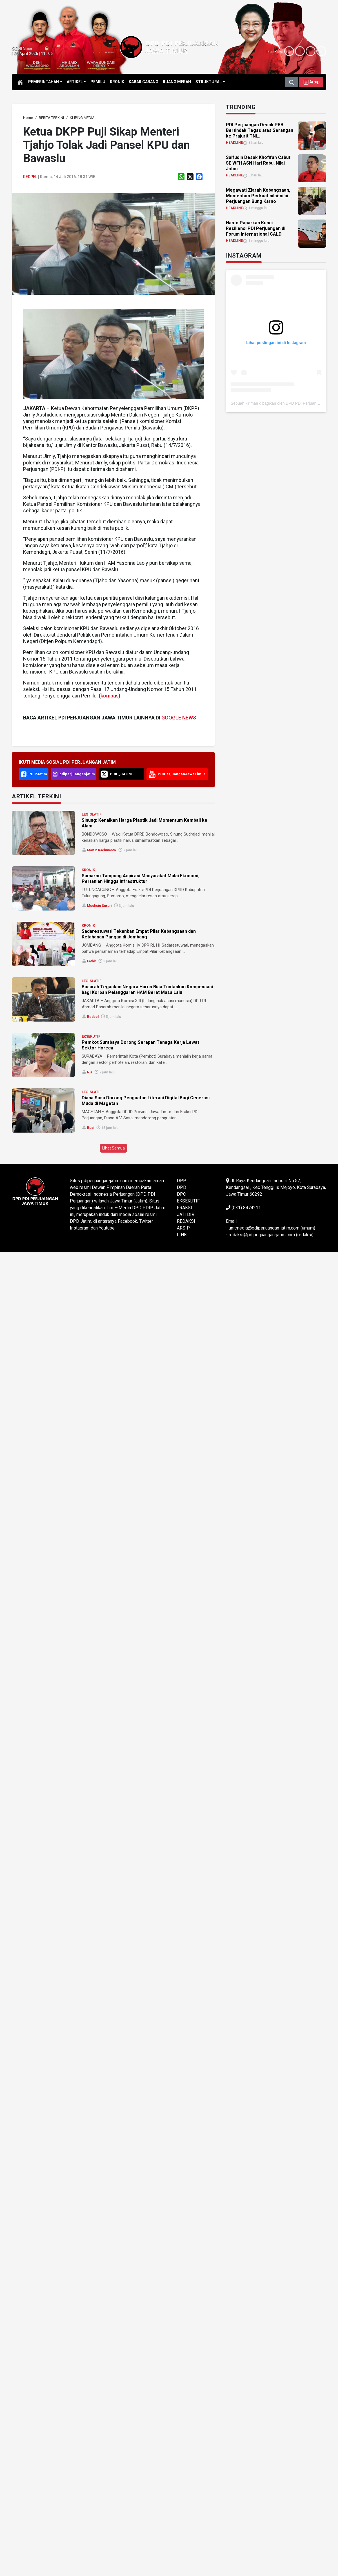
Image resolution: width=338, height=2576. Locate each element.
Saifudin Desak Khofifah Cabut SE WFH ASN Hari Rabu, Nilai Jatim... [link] (258, 163)
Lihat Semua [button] (113, 1148)
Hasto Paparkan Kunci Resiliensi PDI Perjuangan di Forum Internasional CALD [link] (255, 228)
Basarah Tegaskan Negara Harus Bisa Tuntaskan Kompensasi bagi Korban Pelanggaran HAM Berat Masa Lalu (147, 989)
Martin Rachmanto (101, 850)
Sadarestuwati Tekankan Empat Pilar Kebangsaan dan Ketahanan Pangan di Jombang (139, 934)
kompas (110, 696)
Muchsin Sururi (99, 906)
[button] (311, 82)
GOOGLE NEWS (178, 718)
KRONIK (88, 870)
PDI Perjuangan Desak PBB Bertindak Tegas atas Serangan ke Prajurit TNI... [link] (259, 130)
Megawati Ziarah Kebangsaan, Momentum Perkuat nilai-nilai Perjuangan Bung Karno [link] (258, 195)
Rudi (90, 1128)
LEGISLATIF (91, 814)
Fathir (91, 961)
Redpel (30, 176)
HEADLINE (234, 143)
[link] (28, 118)
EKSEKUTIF (91, 1036)
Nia (89, 1072)
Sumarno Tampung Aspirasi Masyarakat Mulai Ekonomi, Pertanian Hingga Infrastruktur (140, 878)
